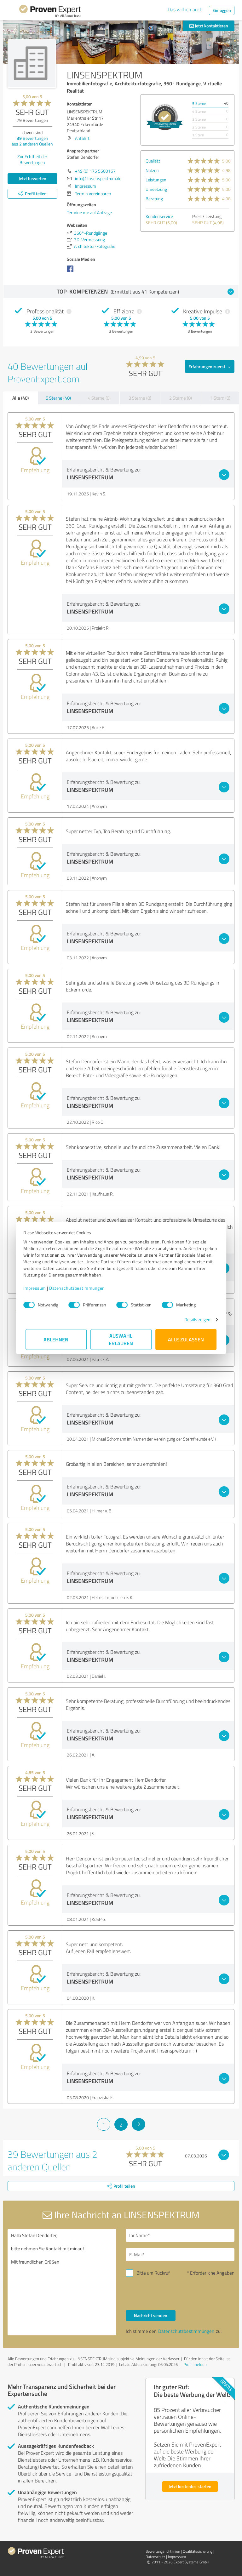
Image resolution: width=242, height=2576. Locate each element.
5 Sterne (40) (58, 398)
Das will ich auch (185, 9)
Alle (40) (20, 397)
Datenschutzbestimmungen (79, 1288)
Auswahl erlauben (121, 1339)
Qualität (153, 161)
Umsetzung (156, 189)
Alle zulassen (186, 1339)
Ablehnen (56, 1339)
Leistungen (156, 180)
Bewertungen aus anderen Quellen (32, 141)
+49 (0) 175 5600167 (95, 171)
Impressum (37, 1288)
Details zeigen (195, 1319)
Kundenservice (159, 216)
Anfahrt (82, 138)
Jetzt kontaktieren (208, 26)
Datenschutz (155, 2556)
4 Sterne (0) (99, 398)
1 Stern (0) (220, 398)
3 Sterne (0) (140, 398)
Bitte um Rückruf (153, 2273)
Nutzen (152, 170)
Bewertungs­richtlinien (163, 2551)
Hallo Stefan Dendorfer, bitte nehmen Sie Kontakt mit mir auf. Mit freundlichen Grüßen (62, 2282)
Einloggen (221, 10)
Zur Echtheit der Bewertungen (32, 159)
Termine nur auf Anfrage (89, 212)
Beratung (154, 199)
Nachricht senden (150, 2315)
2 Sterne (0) (180, 398)
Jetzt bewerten (32, 178)
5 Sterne (199, 103)
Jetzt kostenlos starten (190, 2486)
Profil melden (195, 2364)
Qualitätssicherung (197, 2551)
